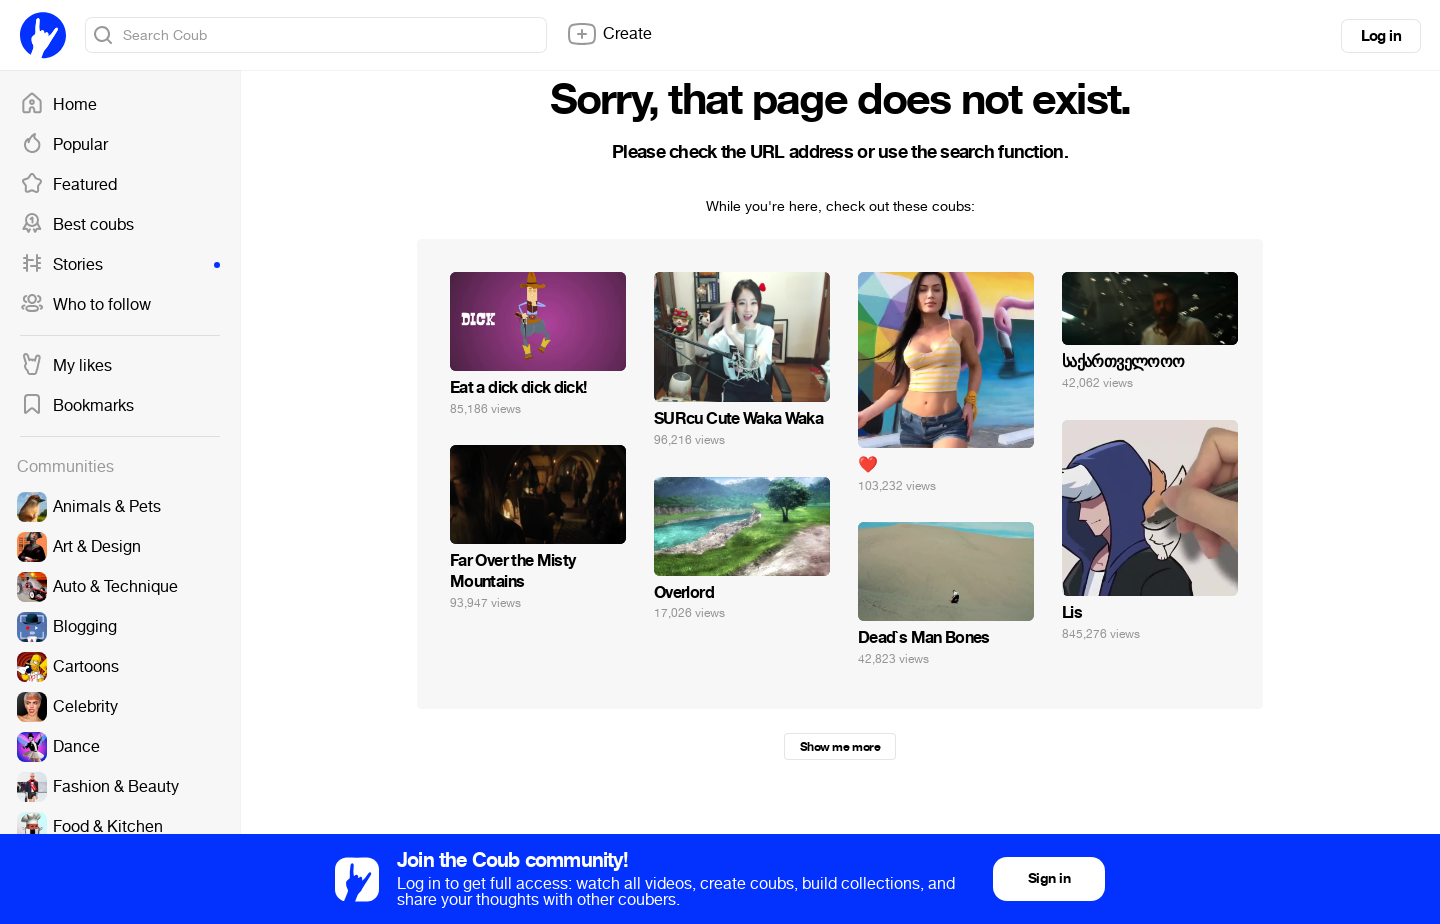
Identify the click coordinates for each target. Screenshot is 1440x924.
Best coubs (77, 225)
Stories (120, 265)
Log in (1381, 36)
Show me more (840, 747)
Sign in (1049, 878)
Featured (68, 185)
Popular (64, 145)
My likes (66, 366)
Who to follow (85, 305)
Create (609, 34)
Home (58, 105)
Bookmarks (77, 406)
